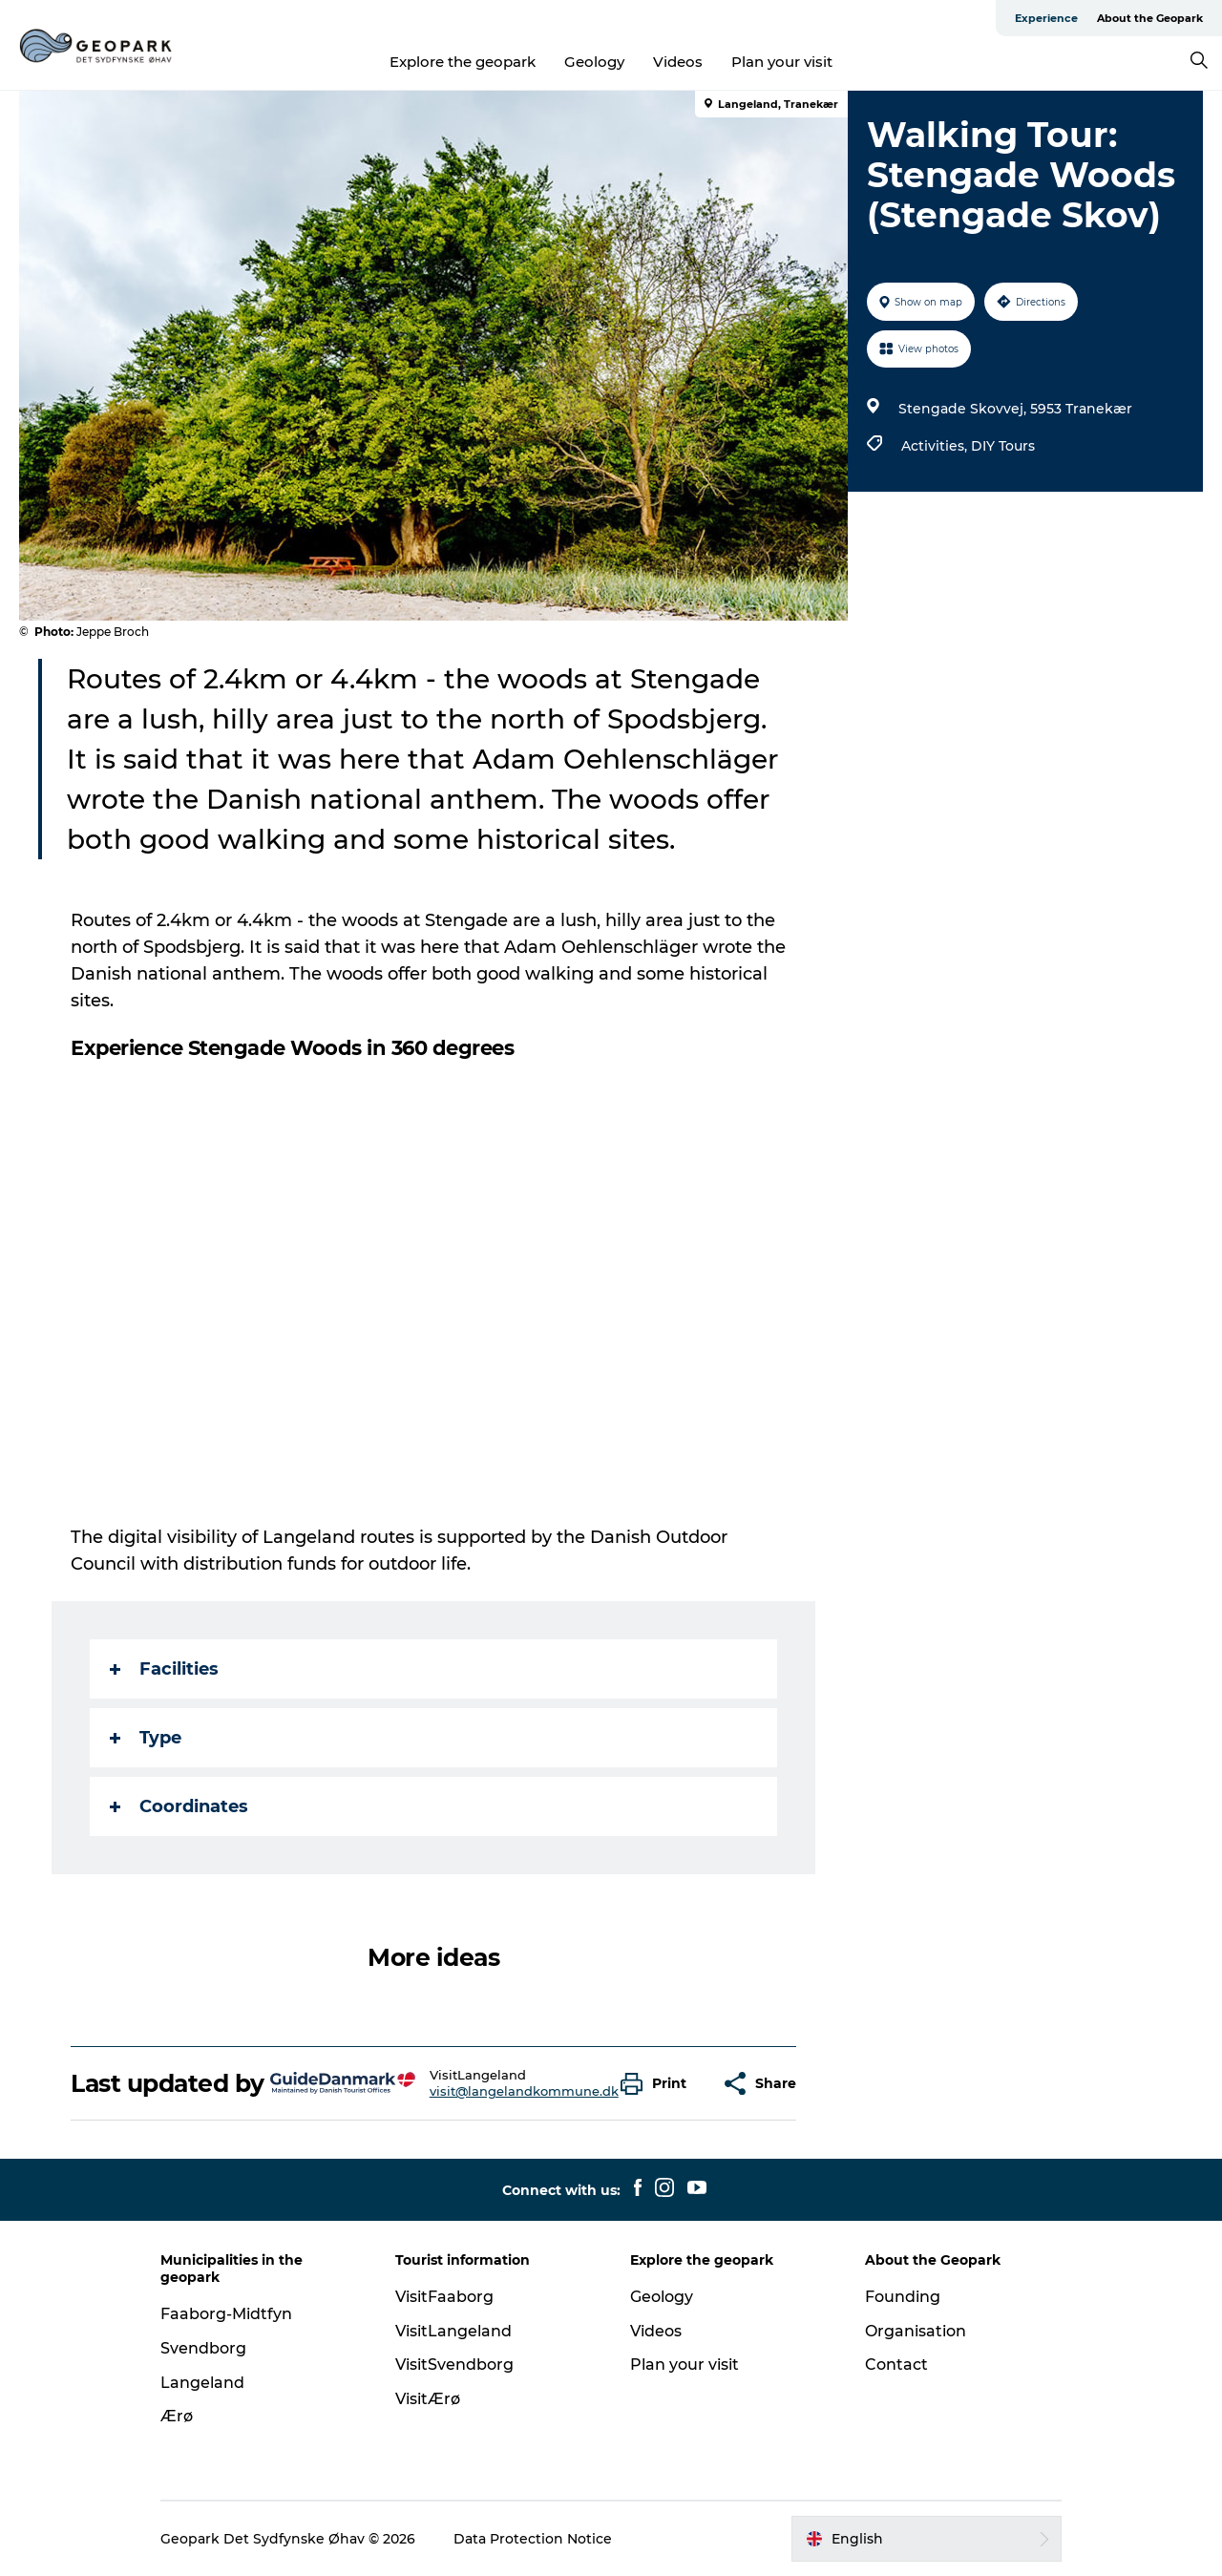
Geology (594, 62)
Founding (902, 2297)
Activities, (936, 445)
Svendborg (203, 2348)
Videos (678, 62)
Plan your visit (781, 62)
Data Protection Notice (532, 2538)
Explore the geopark (463, 62)
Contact (896, 2364)
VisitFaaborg (444, 2297)
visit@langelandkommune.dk (524, 2091)
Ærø (176, 2416)
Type (145, 1737)
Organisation (915, 2331)
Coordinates (179, 1806)
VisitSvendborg (454, 2364)
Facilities (164, 1668)
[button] (658, 2084)
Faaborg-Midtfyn (226, 2314)
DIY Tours (1003, 445)
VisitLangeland (453, 2331)
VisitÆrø (427, 2399)
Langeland (202, 2383)
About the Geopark (1150, 18)
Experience (1046, 18)
